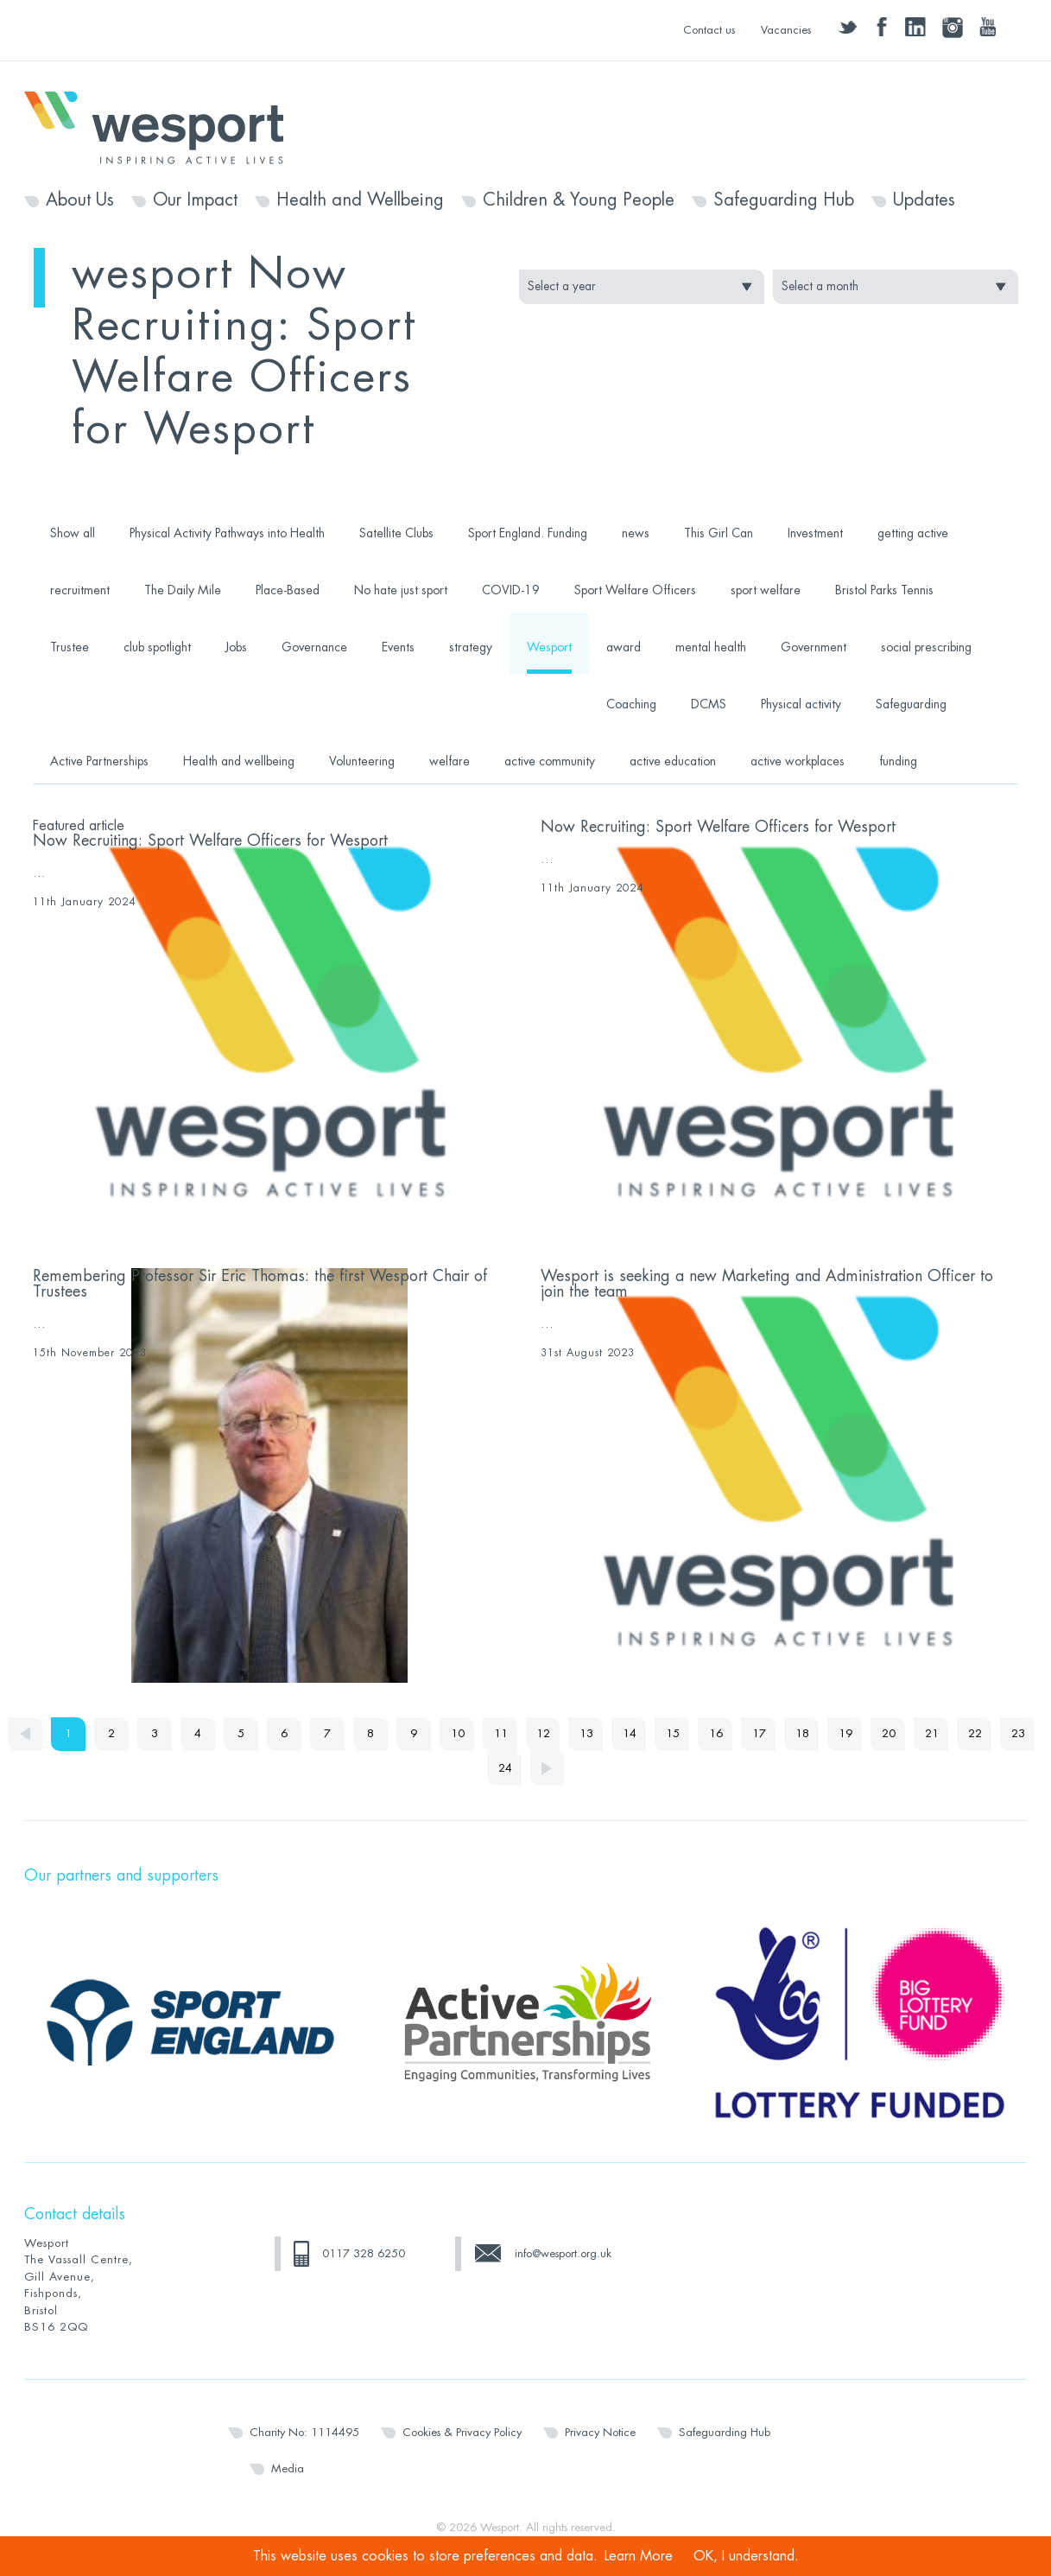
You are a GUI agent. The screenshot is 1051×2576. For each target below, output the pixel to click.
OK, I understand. (746, 2556)
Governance (314, 647)
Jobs (236, 647)
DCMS (708, 704)
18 (803, 1734)
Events (398, 647)
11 (501, 1734)
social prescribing (926, 647)
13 (587, 1734)
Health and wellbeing (238, 761)
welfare (449, 761)
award (623, 647)
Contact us (709, 29)
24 (505, 1768)
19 (846, 1734)
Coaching (631, 704)
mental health (710, 647)
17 (760, 1734)
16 (717, 1734)
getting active (912, 533)
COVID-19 (511, 590)
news (635, 533)
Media (287, 2468)
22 (976, 1734)
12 (544, 1734)
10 (458, 1734)
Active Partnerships (99, 761)
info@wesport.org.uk (563, 2253)
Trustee (69, 647)
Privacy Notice (600, 2432)
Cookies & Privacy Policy (462, 2432)
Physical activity (801, 704)
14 (630, 1734)
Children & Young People (578, 200)
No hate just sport (400, 590)
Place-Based (288, 590)
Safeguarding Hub (783, 200)
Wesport (162, 126)
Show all (72, 533)
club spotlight (157, 647)
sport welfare (766, 590)
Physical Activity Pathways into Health (227, 533)
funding (898, 761)
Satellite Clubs (396, 533)
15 (674, 1734)
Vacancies (786, 29)
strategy (470, 647)
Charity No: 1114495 (304, 2432)
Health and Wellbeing (360, 200)
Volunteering (362, 761)
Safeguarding (911, 704)
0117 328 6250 (363, 2253)
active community (549, 761)
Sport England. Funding (527, 533)
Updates (924, 200)
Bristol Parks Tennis (884, 590)
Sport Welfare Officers (635, 590)
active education (673, 761)
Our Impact (195, 200)
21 (933, 1734)
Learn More (639, 2556)
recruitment (80, 590)
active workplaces (797, 761)
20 (889, 1734)
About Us (80, 200)
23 (1019, 1734)
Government (813, 647)
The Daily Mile (182, 590)
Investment (815, 533)
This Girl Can (718, 533)
